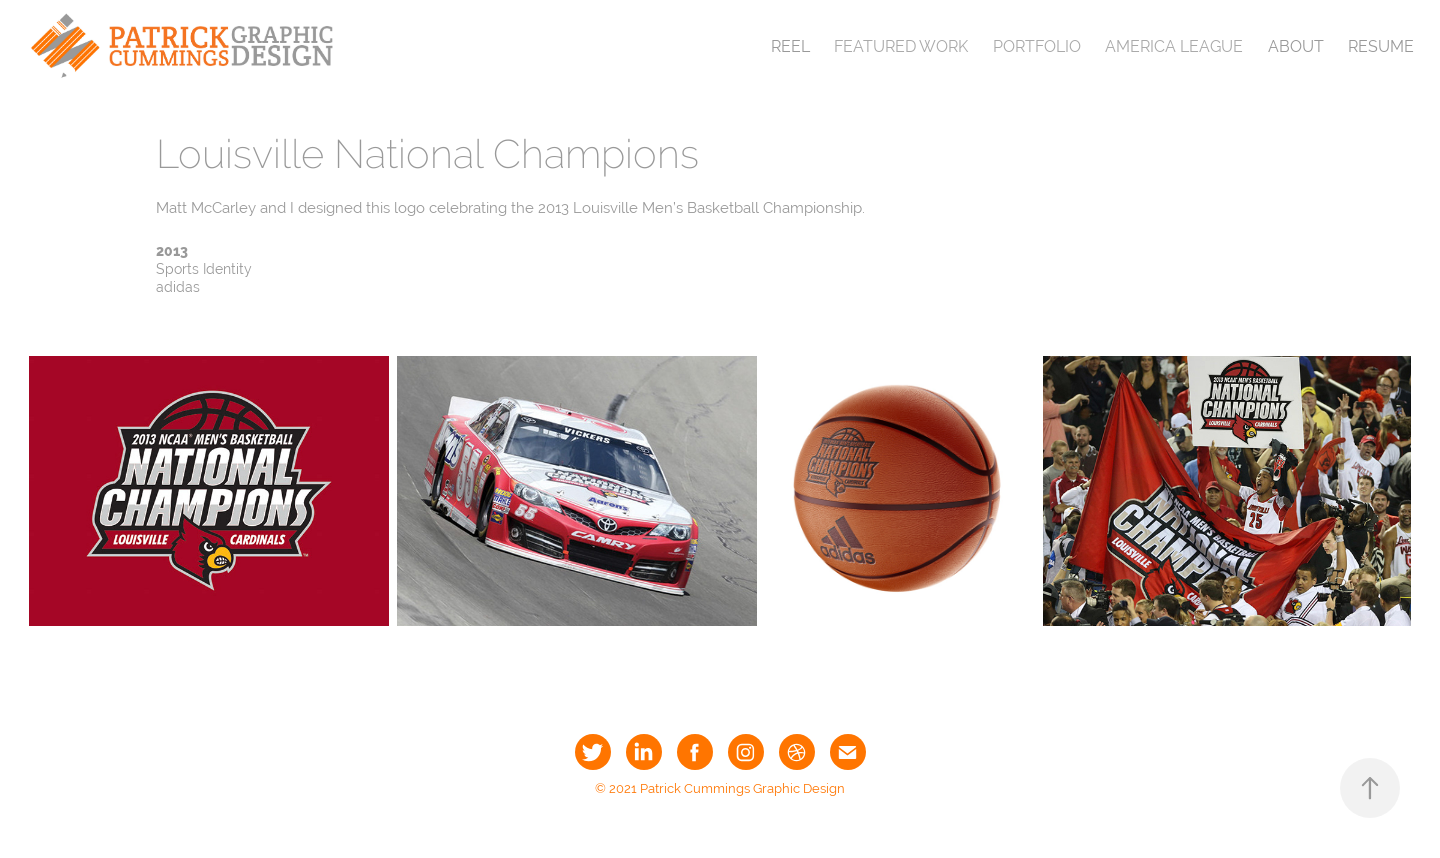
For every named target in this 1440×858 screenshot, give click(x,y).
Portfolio (1037, 46)
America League (1174, 46)
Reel (790, 46)
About (1296, 46)
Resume (1381, 46)
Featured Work (901, 46)
